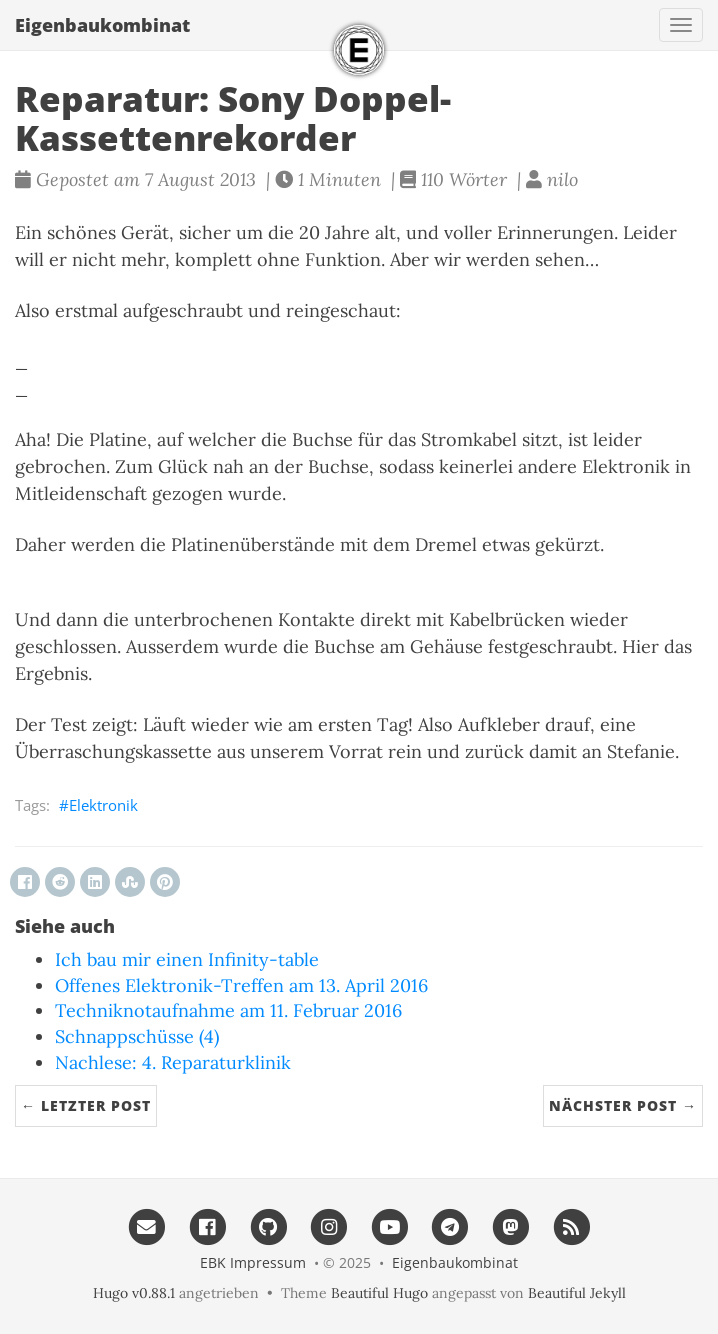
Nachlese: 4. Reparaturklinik (173, 1062)
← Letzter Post (86, 1105)
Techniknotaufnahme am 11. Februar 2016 (228, 1010)
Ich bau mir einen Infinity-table (187, 959)
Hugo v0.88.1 (134, 1293)
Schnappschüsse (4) (137, 1036)
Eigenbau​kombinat (102, 25)
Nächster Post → (623, 1105)
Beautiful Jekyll (577, 1293)
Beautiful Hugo (379, 1293)
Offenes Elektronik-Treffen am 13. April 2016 (241, 985)
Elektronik (103, 805)
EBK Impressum (253, 1262)
